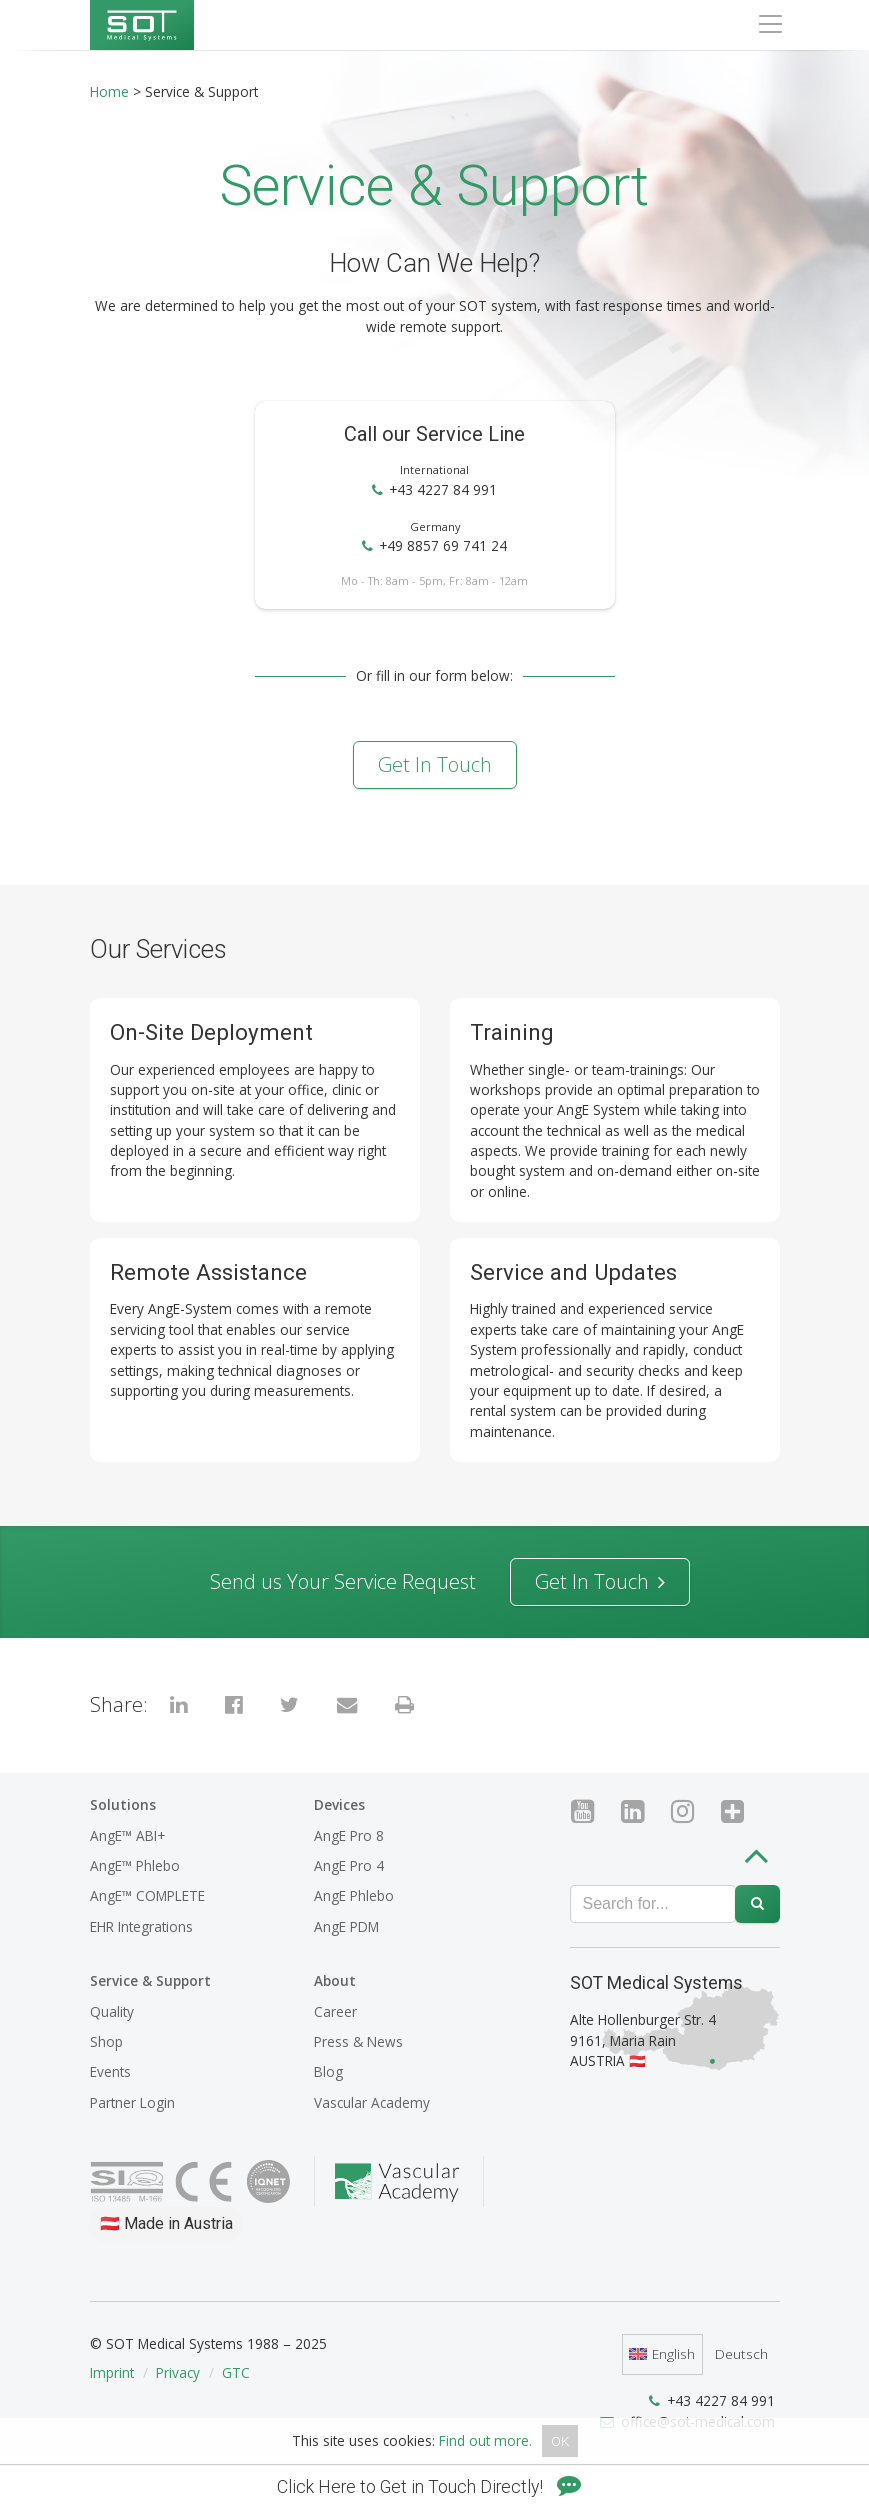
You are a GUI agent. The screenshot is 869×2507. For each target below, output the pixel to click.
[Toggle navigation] (770, 24)
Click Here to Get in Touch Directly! (429, 2487)
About (335, 1980)
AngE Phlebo (354, 1895)
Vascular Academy (372, 2102)
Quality (112, 2011)
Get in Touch (435, 764)
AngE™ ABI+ (127, 1835)
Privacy (178, 2372)
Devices (339, 1804)
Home (109, 91)
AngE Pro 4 (349, 1865)
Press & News (358, 2041)
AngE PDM (346, 1926)
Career (335, 2011)
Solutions (123, 1804)
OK (560, 2441)
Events (110, 2071)
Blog (328, 2071)
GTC (236, 2372)
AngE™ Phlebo (135, 1865)
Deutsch (741, 2353)
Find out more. (485, 2440)
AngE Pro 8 (349, 1835)
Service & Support (150, 1980)
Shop (106, 2041)
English (662, 2353)
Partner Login (132, 2102)
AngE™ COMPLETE (147, 1895)
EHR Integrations (141, 1926)
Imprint (112, 2372)
